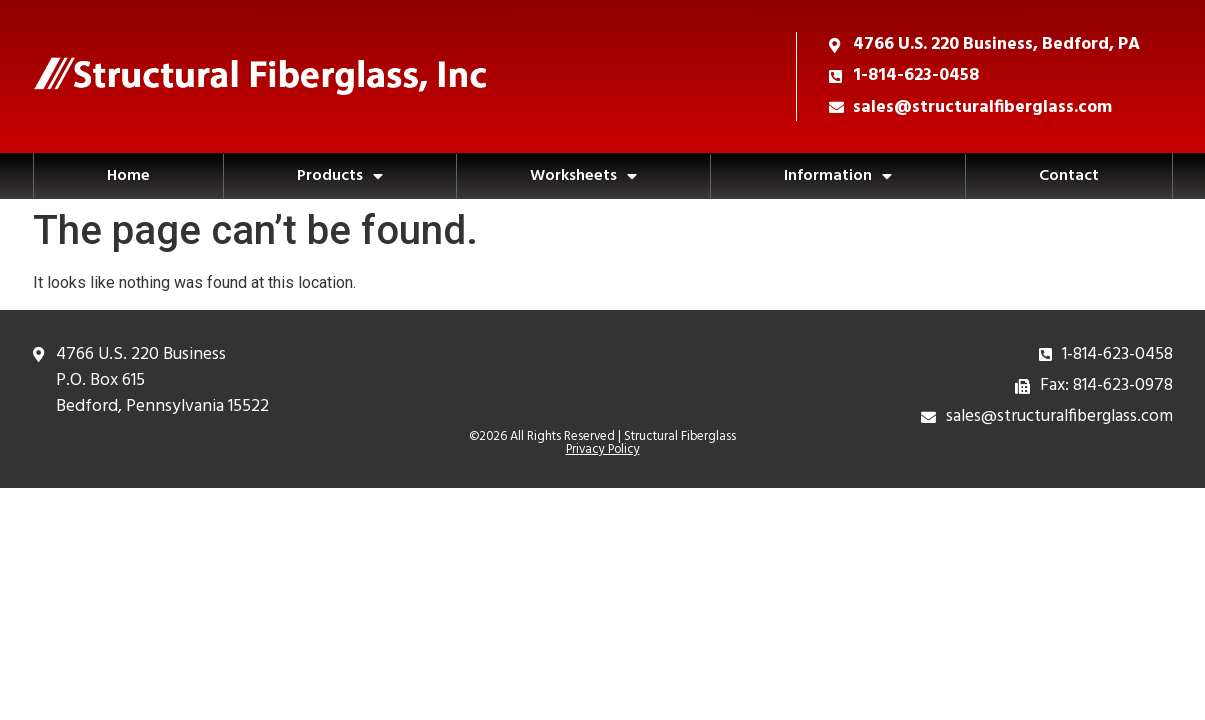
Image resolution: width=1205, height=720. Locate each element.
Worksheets (583, 176)
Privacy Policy (603, 449)
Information (838, 176)
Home (128, 176)
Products (340, 176)
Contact (1069, 176)
